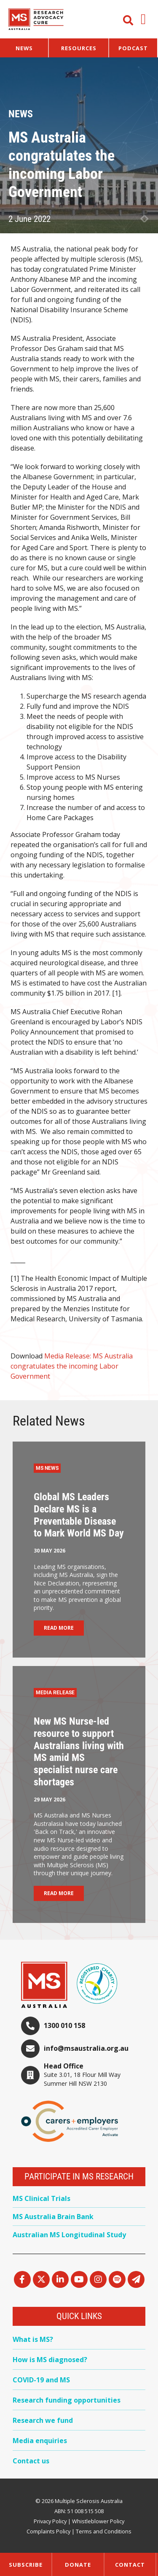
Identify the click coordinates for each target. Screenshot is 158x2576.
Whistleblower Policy (98, 2521)
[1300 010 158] (30, 2026)
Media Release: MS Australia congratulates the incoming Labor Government (72, 1366)
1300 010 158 (64, 2025)
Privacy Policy (50, 2521)
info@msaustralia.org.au (86, 2048)
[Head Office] (30, 2075)
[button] (143, 19)
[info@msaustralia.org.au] (30, 2048)
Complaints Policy (48, 2531)
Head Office (63, 2066)
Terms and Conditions (103, 2531)
